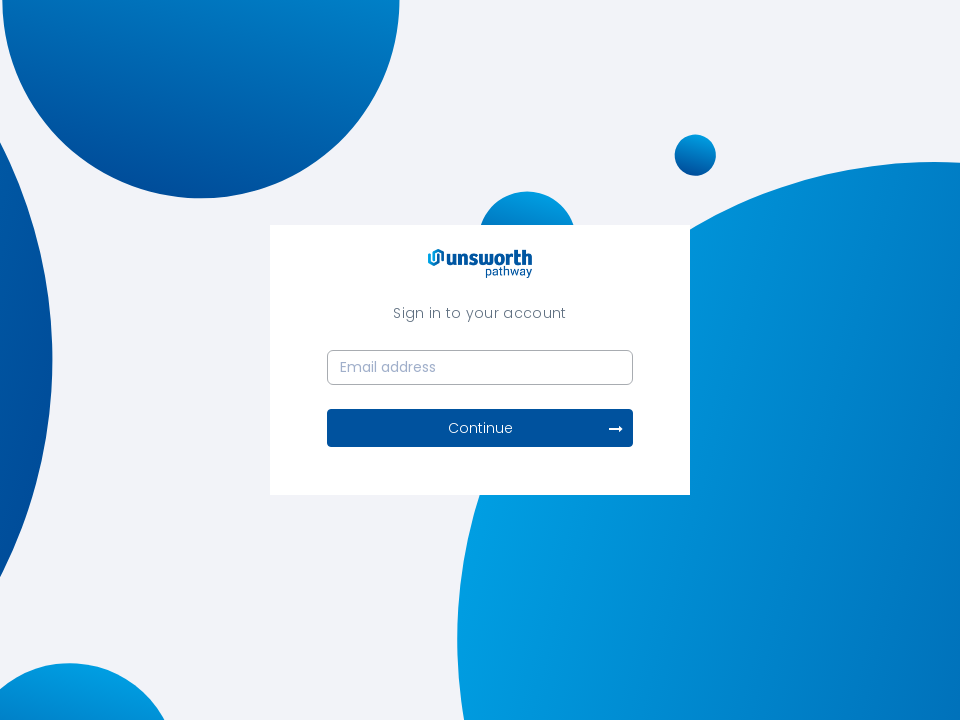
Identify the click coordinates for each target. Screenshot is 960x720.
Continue (536, 428)
